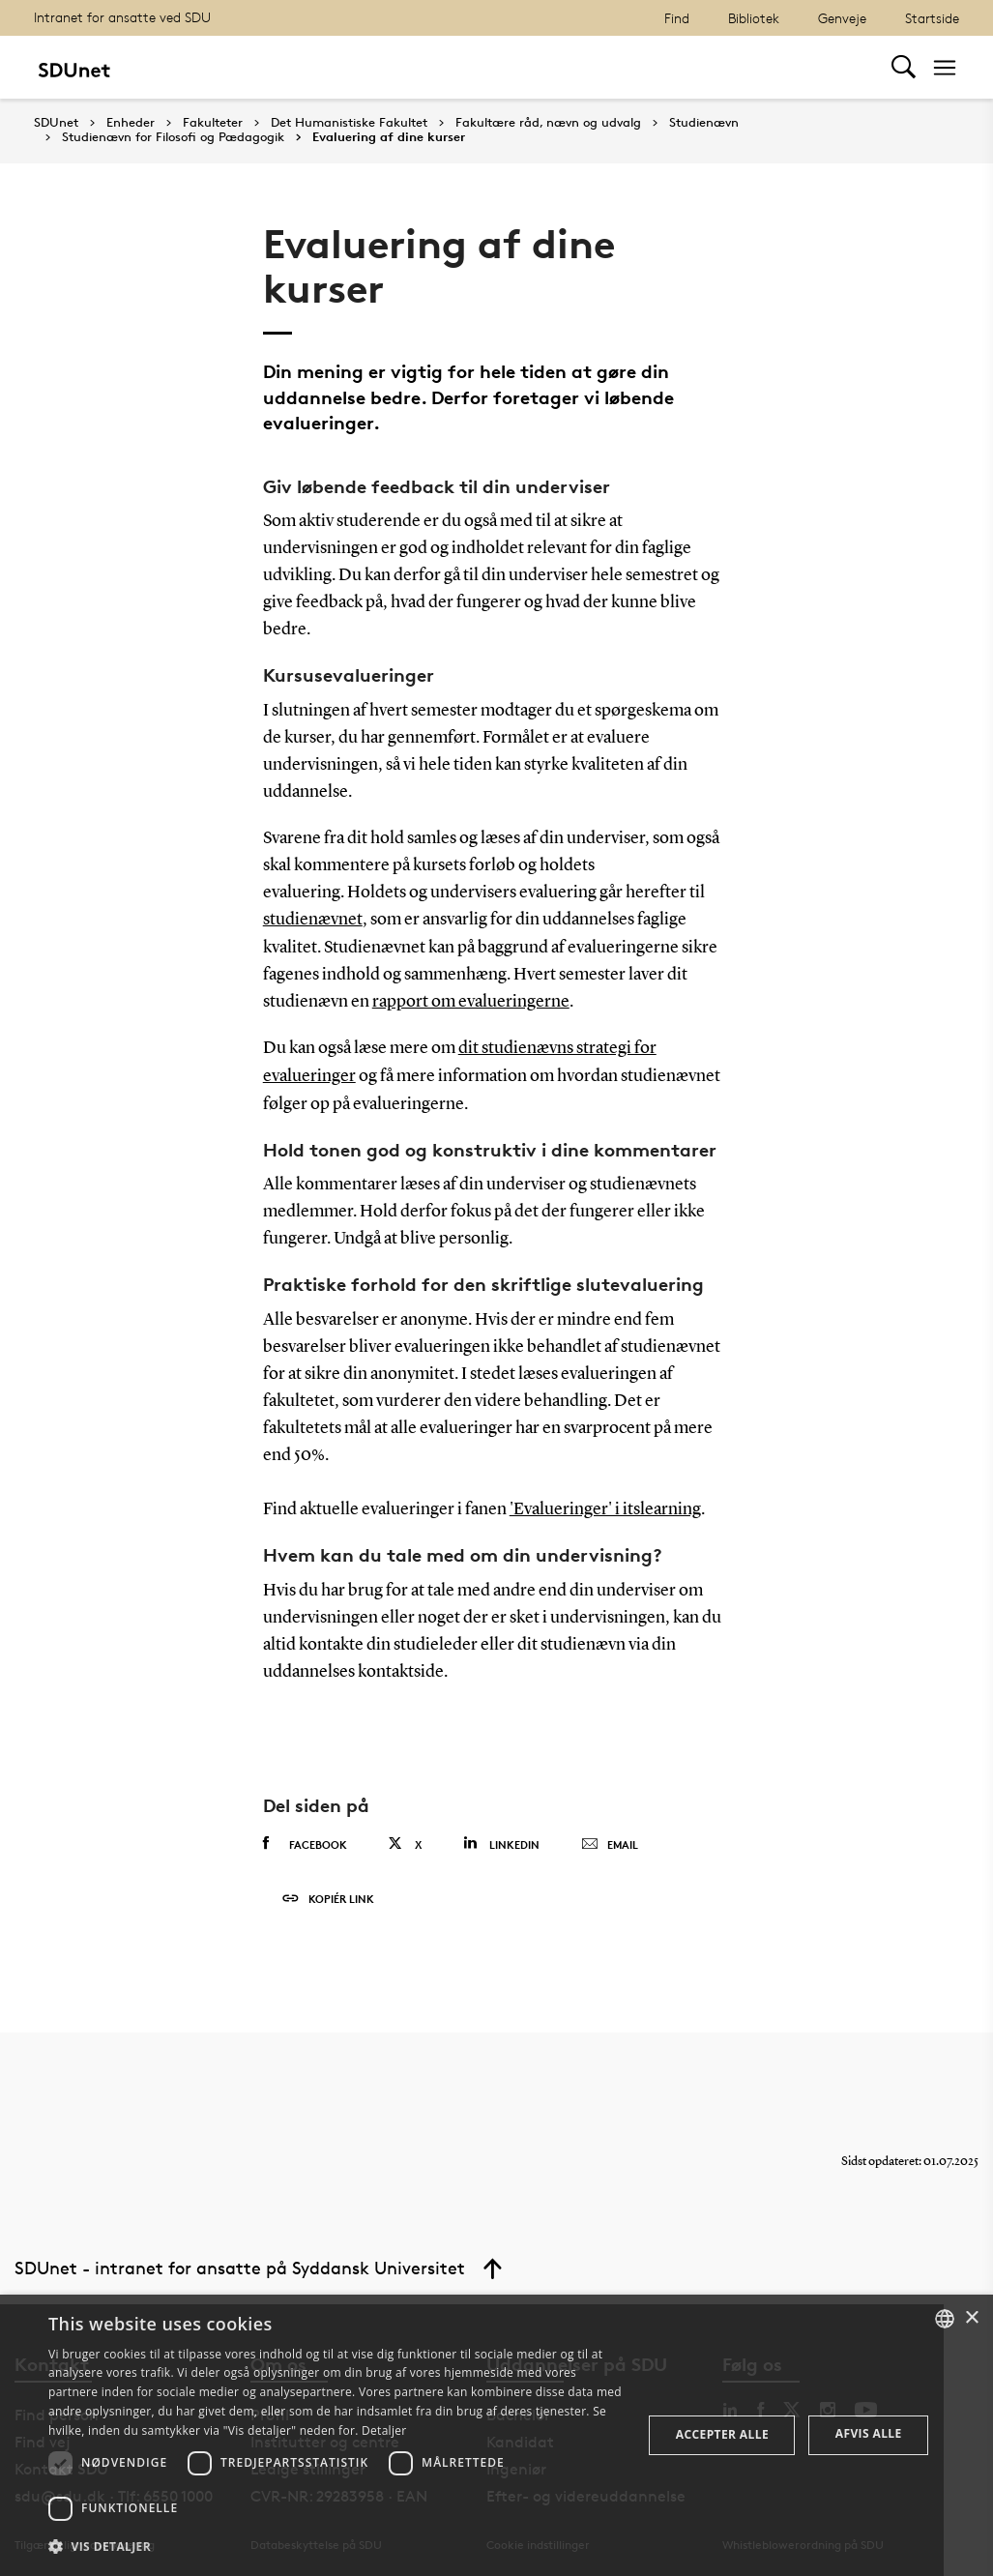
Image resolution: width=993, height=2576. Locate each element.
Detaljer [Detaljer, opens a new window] (384, 2430)
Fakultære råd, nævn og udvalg (548, 123)
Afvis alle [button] (868, 2433)
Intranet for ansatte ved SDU (122, 17)
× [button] (971, 2318)
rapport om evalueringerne (471, 1001)
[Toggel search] (903, 67)
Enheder (130, 123)
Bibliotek (753, 18)
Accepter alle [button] (722, 2434)
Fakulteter (213, 123)
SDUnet (56, 122)
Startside (932, 18)
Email (609, 1842)
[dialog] (496, 2435)
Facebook (305, 1841)
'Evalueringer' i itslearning (605, 1506)
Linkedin (501, 1840)
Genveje (842, 18)
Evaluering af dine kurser (388, 137)
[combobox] (944, 2318)
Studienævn (704, 123)
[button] (336, 2547)
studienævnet (313, 919)
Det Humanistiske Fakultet (349, 123)
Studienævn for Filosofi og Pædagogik (173, 137)
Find (676, 18)
